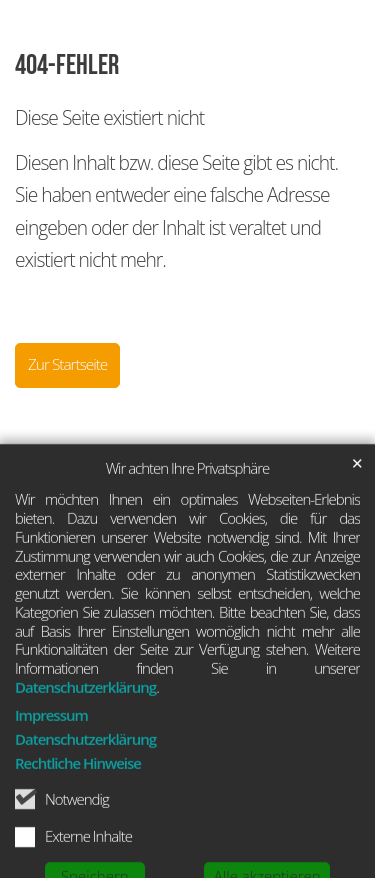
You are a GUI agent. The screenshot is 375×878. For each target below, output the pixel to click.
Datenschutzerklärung (85, 724)
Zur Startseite (67, 364)
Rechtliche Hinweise (78, 800)
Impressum (51, 752)
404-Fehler (67, 65)
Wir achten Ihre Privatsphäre (188, 505)
